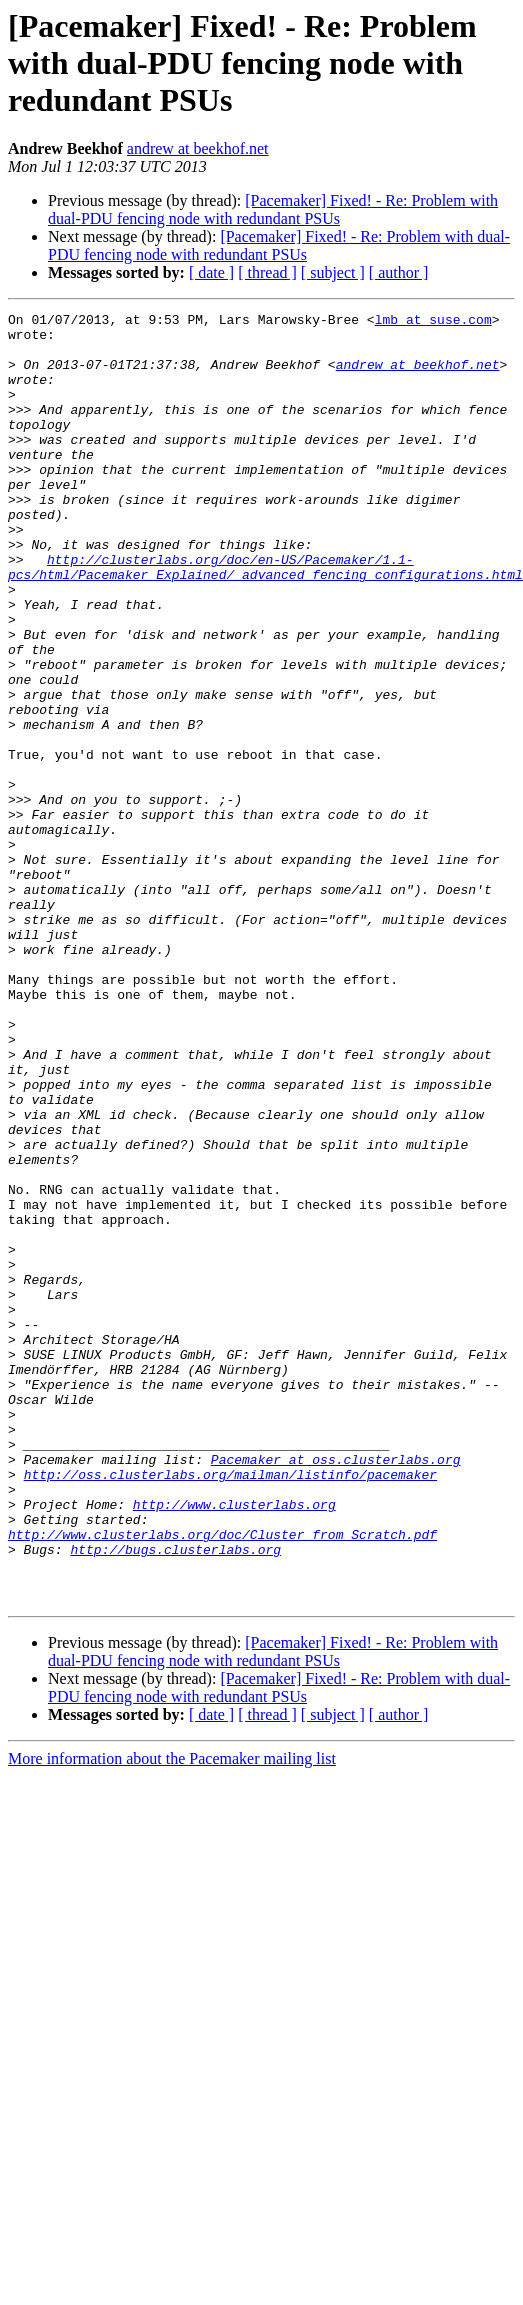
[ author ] (399, 272)
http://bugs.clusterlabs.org (175, 1798)
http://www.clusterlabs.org (234, 1744)
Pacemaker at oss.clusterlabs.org (336, 1690)
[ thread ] (267, 272)
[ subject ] (333, 272)
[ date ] (211, 272)
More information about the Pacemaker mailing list (172, 2016)
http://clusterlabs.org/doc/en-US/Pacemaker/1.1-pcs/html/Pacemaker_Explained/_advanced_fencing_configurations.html (265, 619)
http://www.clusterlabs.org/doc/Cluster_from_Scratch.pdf (222, 1780)
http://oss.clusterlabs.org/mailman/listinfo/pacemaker (230, 1708)
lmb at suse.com (433, 322)
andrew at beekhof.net (198, 148)
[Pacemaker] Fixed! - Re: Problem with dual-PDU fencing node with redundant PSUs (273, 209)
